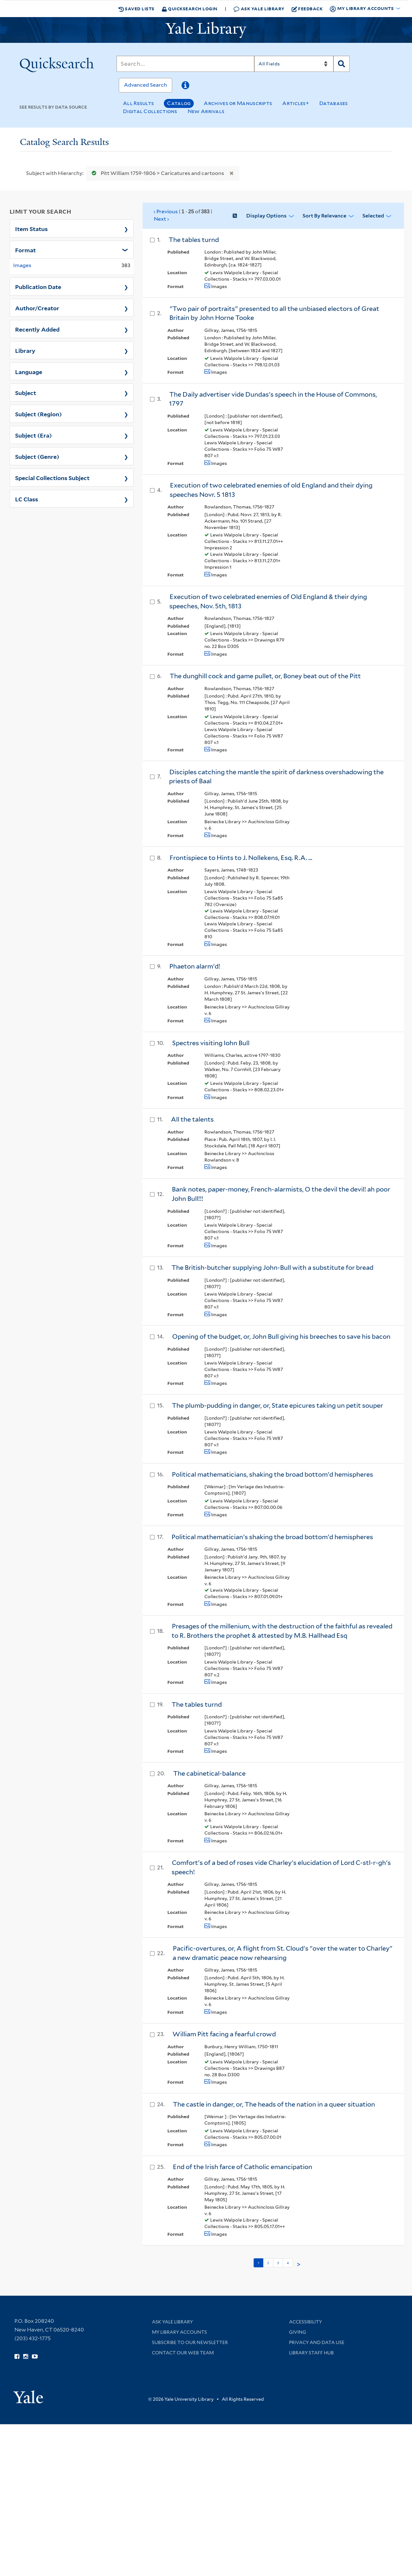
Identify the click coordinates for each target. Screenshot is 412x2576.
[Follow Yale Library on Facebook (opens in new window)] (16, 2356)
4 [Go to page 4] (288, 2263)
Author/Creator (37, 308)
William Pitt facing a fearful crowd (224, 2034)
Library (25, 350)
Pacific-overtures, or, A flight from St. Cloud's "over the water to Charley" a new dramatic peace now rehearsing (282, 1953)
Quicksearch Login (190, 8)
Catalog (179, 103)
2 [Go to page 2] (268, 2263)
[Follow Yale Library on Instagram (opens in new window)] (25, 2356)
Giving (297, 2332)
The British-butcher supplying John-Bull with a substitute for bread (272, 1267)
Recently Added (37, 329)
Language (28, 371)
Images (22, 265)
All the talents (192, 1119)
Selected (373, 216)
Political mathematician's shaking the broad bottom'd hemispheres (272, 1537)
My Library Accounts (179, 2332)
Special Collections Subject (52, 477)
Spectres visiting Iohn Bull (210, 1043)
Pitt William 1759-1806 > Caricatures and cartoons (156, 173)
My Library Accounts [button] (362, 8)
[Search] (185, 64)
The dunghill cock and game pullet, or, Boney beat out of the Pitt (265, 676)
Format (25, 250)
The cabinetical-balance (209, 1773)
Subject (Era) (33, 435)
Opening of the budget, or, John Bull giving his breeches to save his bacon (281, 1336)
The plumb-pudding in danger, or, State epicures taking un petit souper (277, 1405)
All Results (138, 103)
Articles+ (295, 103)
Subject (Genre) (37, 456)
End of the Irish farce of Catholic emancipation (242, 2167)
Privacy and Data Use (316, 2342)
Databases (333, 103)
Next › (161, 219)
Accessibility (305, 2321)
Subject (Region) (38, 414)
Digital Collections (150, 111)
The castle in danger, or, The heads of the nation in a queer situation (274, 2104)
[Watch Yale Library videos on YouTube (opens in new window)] (35, 2356)
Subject (25, 392)
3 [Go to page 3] (278, 2263)
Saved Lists (136, 8)
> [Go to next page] (299, 2264)
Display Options (266, 216)
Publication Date (38, 286)
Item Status (31, 228)
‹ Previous (183, 215)
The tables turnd (194, 240)
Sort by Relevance (324, 216)
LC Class (26, 499)
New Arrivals (206, 111)
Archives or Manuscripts (238, 103)
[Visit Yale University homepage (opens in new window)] (28, 2394)
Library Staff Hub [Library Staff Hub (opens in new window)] (311, 2352)
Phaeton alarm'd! (194, 966)
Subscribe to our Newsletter (190, 2342)
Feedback (307, 8)
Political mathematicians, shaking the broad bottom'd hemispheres (272, 1474)
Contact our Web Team (183, 2352)
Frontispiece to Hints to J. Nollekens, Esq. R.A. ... (241, 858)
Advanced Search (145, 85)
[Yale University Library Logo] (206, 30)
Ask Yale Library (259, 8)
